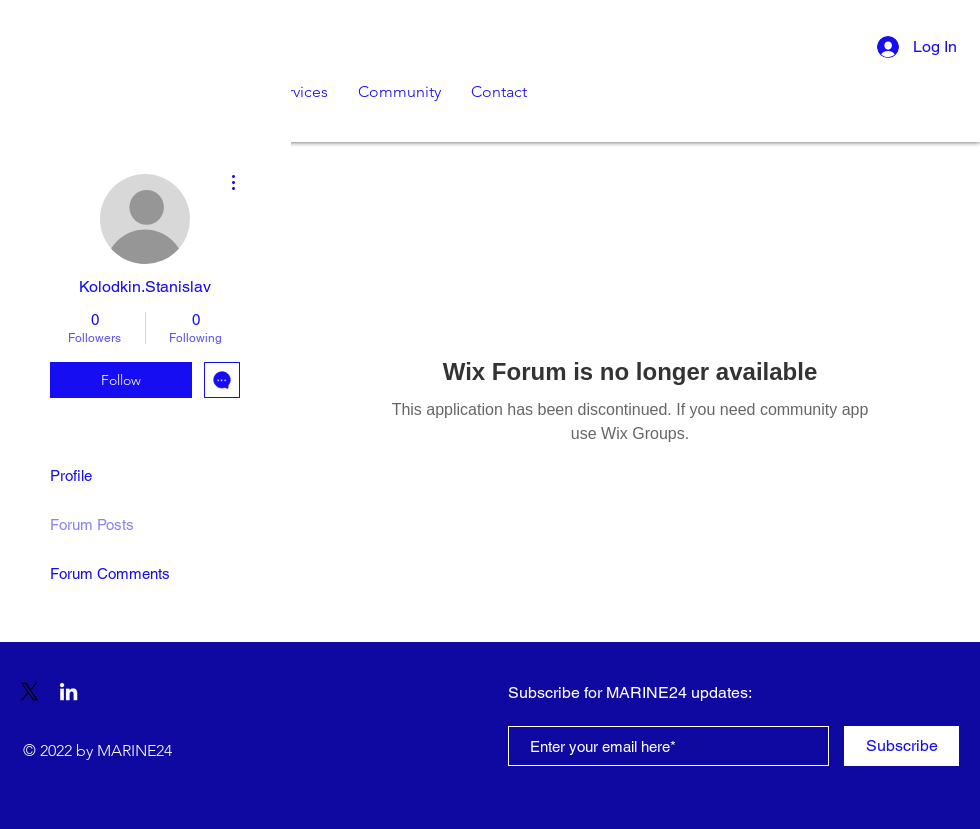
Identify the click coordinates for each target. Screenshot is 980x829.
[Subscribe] (901, 746)
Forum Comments (110, 573)
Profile (71, 475)
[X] (29, 691)
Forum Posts (92, 524)
